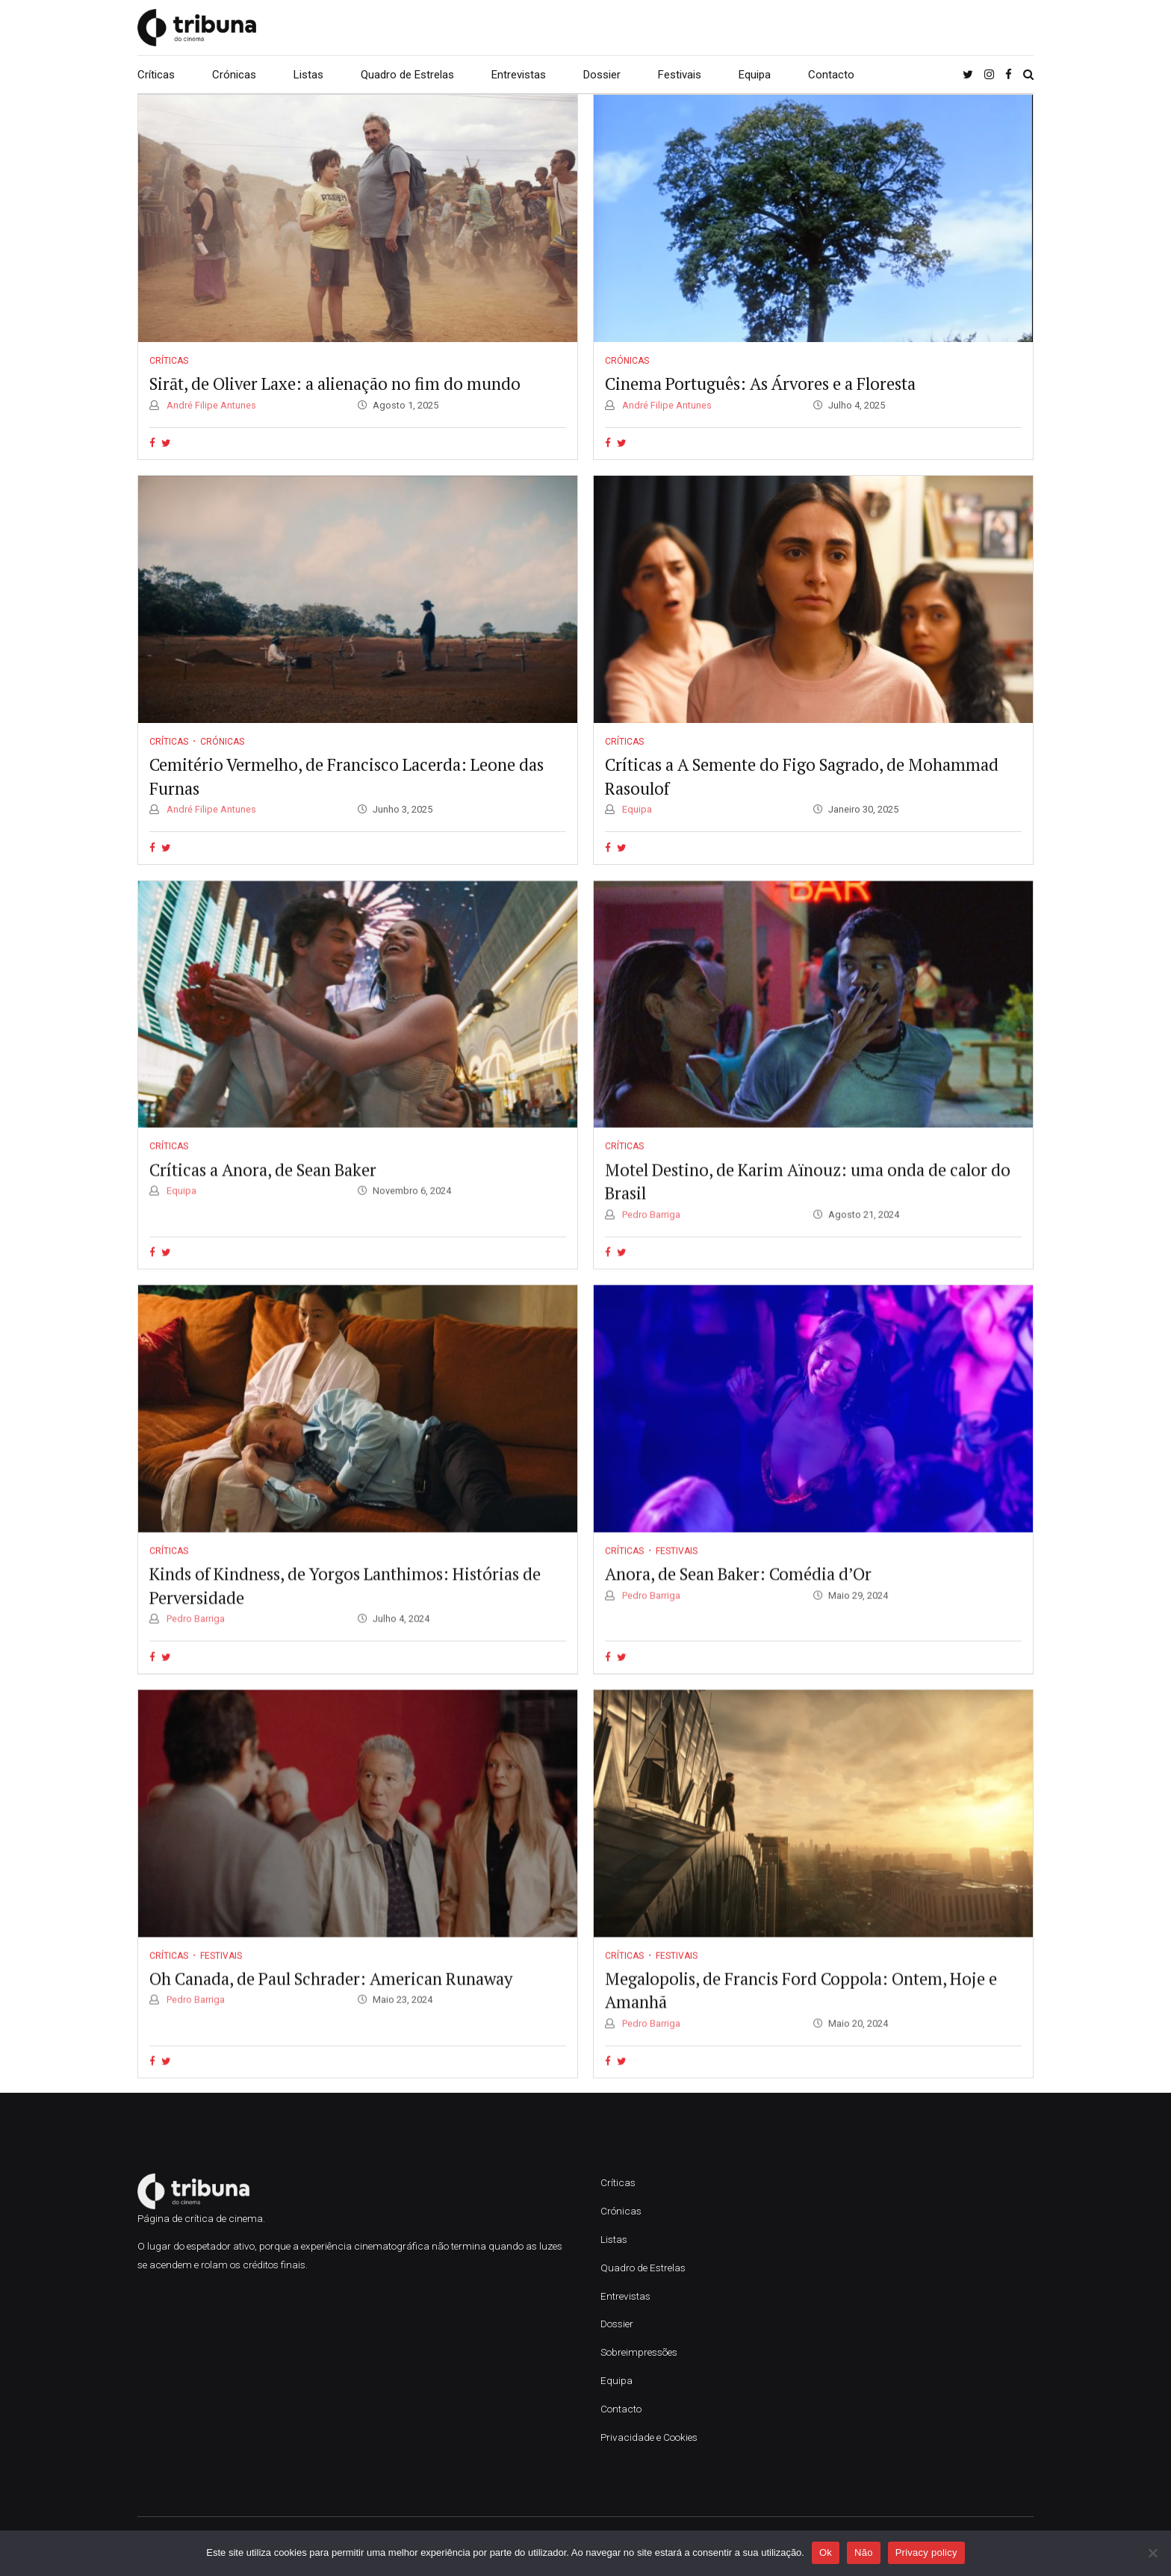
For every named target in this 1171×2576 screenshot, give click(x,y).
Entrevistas (518, 74)
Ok (825, 2552)
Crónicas (234, 74)
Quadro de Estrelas (407, 74)
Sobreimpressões (638, 2352)
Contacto (831, 74)
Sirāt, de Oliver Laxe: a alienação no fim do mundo (335, 383)
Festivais (679, 74)
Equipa (755, 74)
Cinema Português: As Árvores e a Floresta (760, 383)
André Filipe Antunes (210, 405)
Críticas (156, 74)
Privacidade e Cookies (649, 2437)
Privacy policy (926, 2552)
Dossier (602, 74)
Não (863, 2552)
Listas (308, 74)
